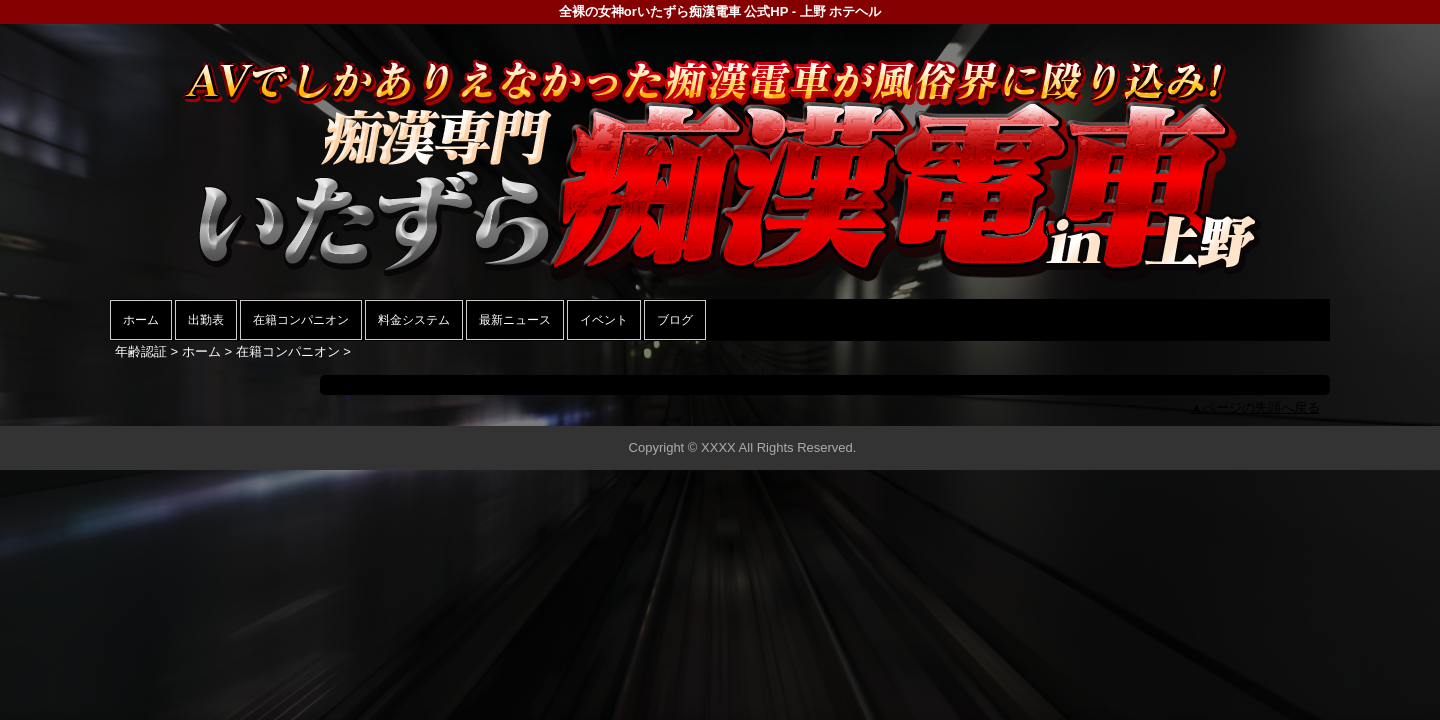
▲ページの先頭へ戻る (1255, 407)
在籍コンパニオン (301, 320)
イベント (604, 320)
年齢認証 (141, 351)
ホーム (141, 320)
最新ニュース (515, 320)
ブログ (675, 320)
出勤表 (206, 320)
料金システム (414, 320)
